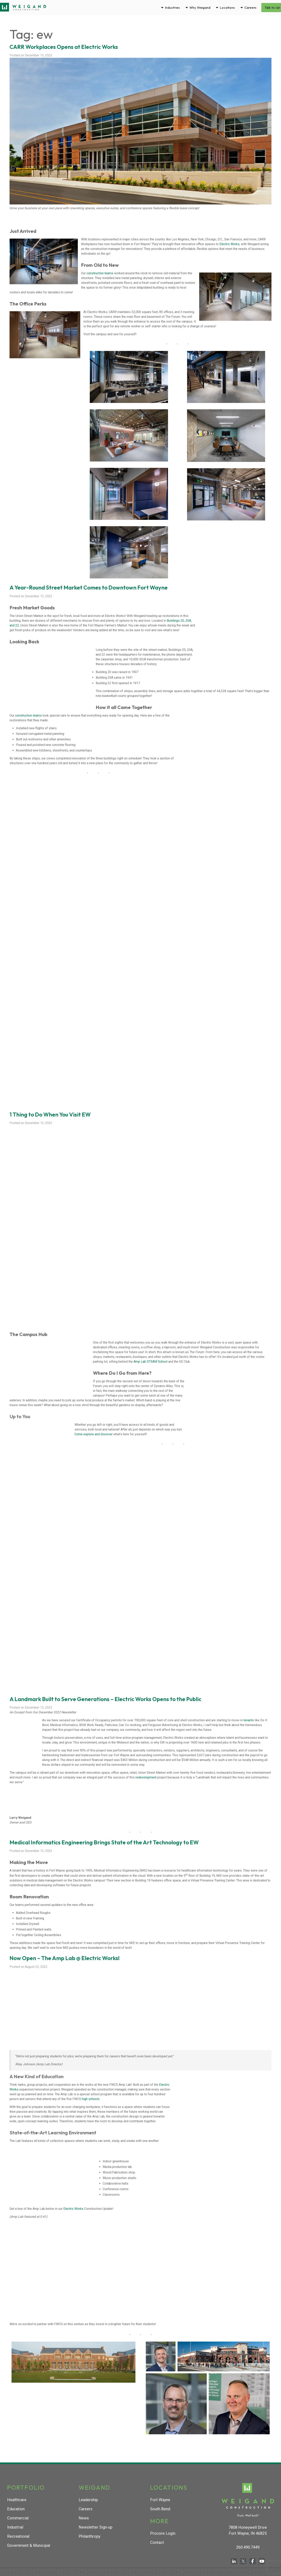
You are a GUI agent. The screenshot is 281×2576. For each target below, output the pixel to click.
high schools (90, 2099)
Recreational (18, 2536)
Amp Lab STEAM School (150, 1361)
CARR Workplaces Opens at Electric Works (64, 46)
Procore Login (162, 2533)
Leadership (88, 2499)
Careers (250, 8)
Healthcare (16, 2499)
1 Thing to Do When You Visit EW (50, 1114)
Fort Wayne (160, 2499)
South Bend (160, 2509)
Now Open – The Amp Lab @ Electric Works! (65, 1958)
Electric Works (229, 244)
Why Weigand (200, 8)
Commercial (18, 2518)
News (84, 2518)
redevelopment (145, 1777)
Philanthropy (89, 2536)
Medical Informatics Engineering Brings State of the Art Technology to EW (104, 1842)
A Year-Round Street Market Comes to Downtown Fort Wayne (89, 587)
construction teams (100, 273)
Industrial (15, 2527)
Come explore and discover (93, 1434)
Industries (172, 8)
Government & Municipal (28, 2545)
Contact (157, 2542)
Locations (227, 8)
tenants (248, 1720)
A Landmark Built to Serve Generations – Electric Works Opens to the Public (105, 1698)
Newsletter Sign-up (95, 2527)
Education (16, 2509)
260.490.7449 (248, 2547)
